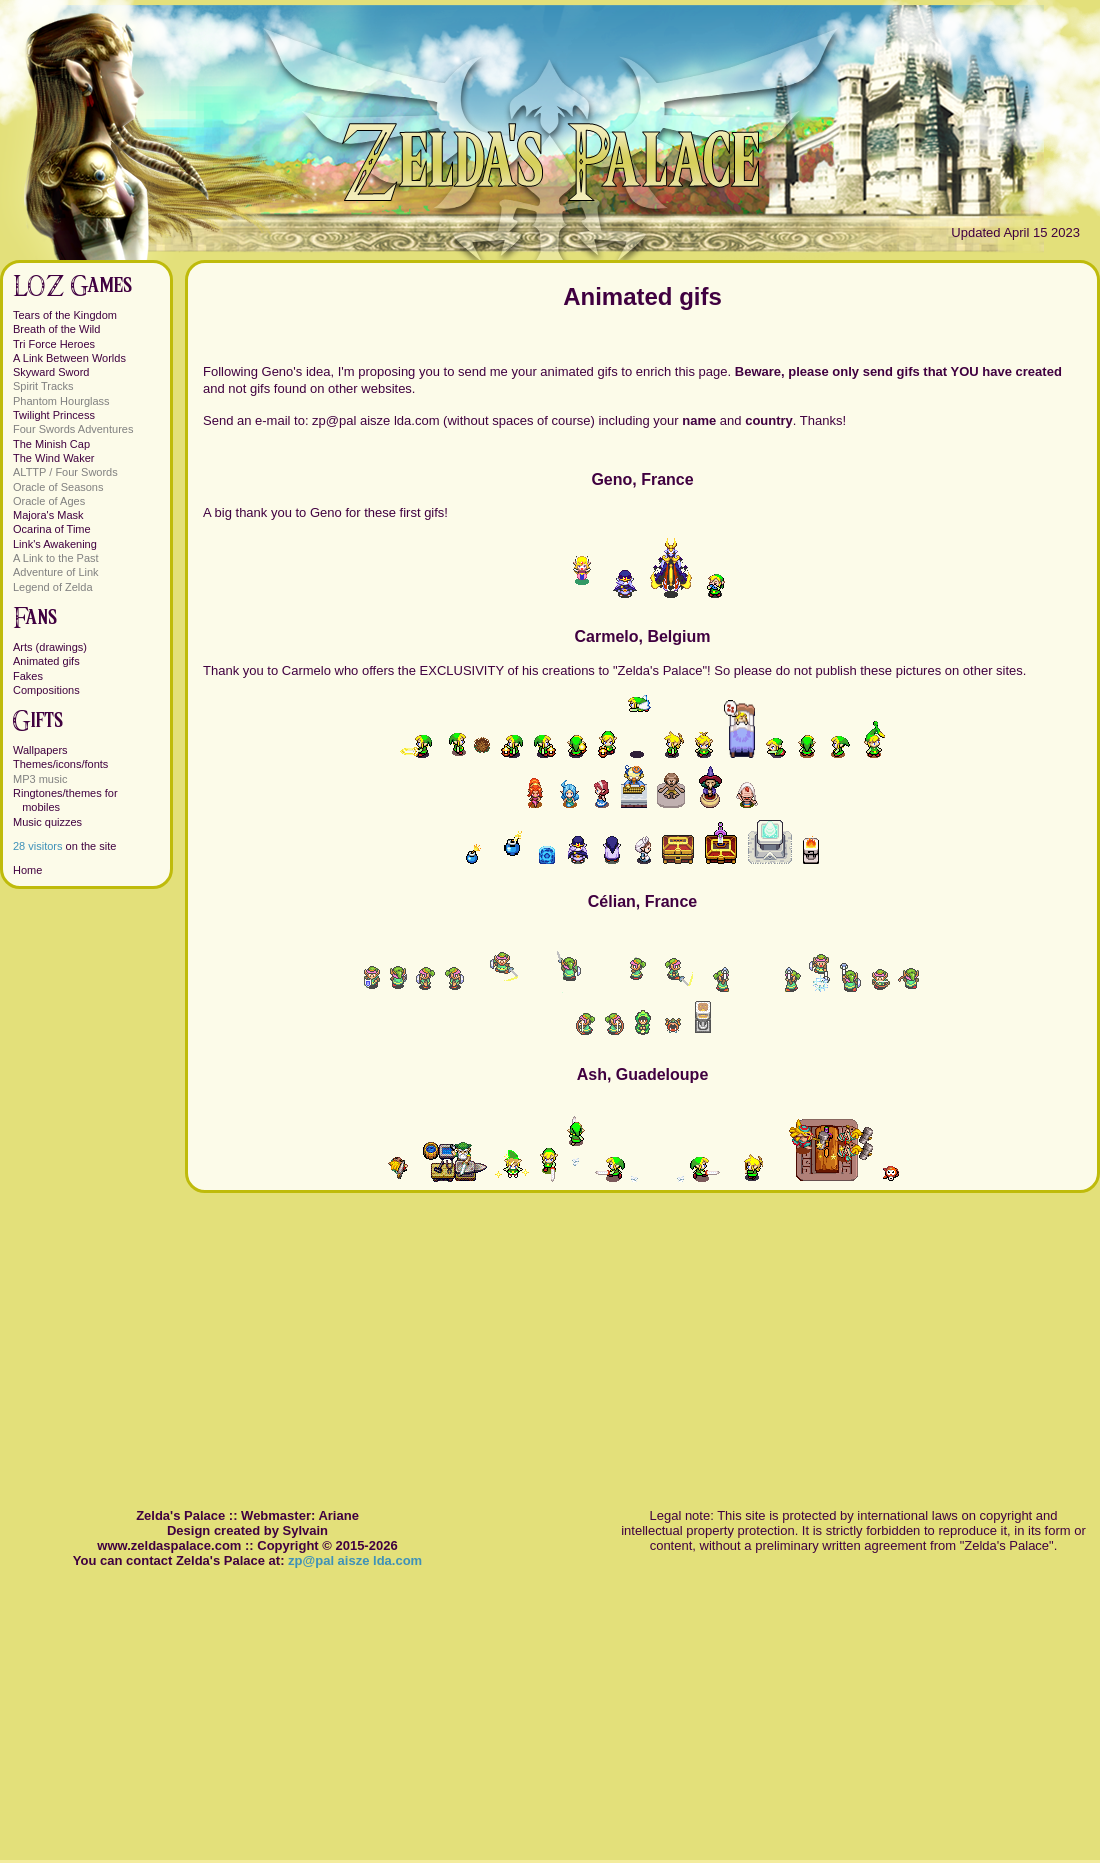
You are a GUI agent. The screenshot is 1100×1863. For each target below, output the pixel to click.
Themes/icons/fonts (60, 764)
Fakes (28, 676)
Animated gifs (46, 661)
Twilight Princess (54, 415)
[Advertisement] (642, 1333)
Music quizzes (47, 822)
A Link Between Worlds (69, 358)
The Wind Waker (54, 458)
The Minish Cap (51, 444)
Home (27, 870)
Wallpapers (40, 750)
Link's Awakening (55, 544)
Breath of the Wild (56, 329)
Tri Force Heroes (54, 344)
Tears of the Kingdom (65, 315)
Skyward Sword (51, 372)
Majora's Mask (48, 515)
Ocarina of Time (52, 529)
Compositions (46, 690)
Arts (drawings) (50, 647)
